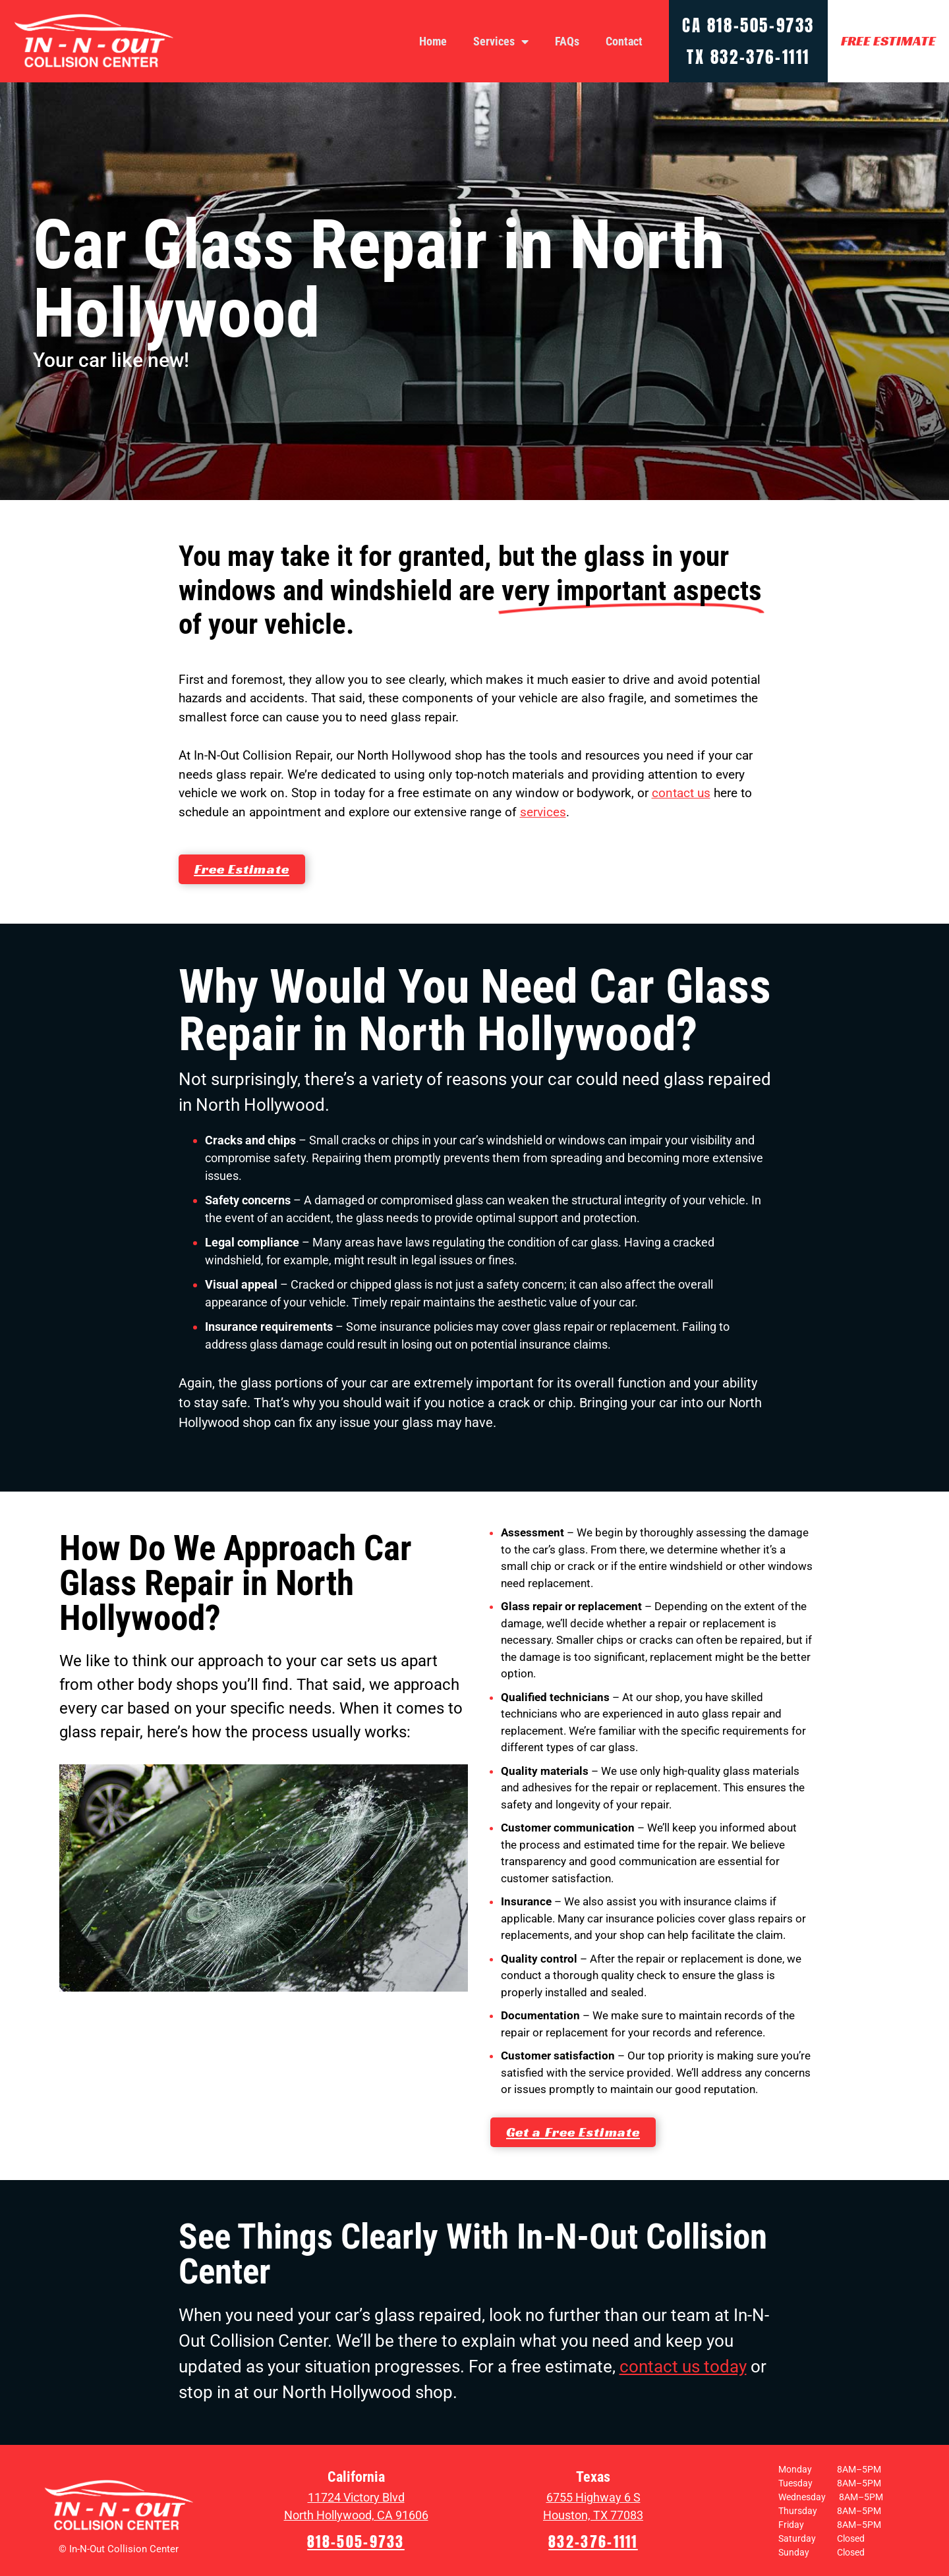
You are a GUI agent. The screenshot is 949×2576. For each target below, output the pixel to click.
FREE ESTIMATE (888, 40)
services (543, 812)
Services (501, 41)
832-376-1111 (760, 57)
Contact (624, 41)
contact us (681, 792)
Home (433, 41)
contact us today (683, 2366)
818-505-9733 (761, 25)
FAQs (567, 41)
